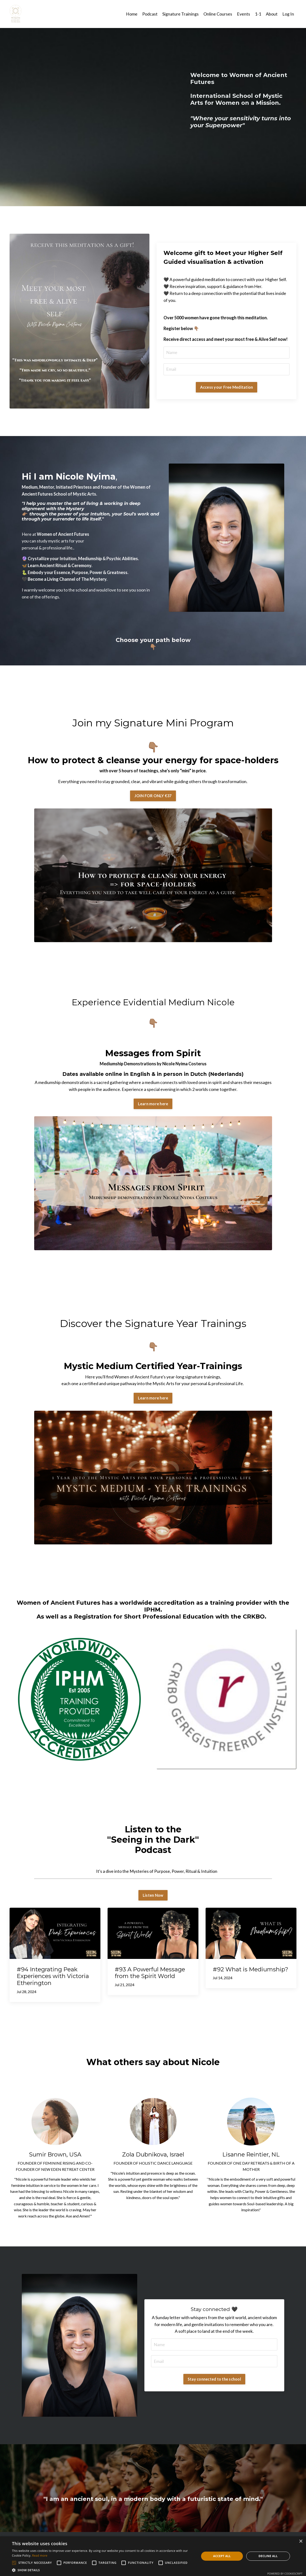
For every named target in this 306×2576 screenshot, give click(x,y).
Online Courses (217, 13)
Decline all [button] (268, 2556)
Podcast (150, 13)
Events (243, 13)
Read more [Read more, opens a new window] (39, 2556)
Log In (288, 13)
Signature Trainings (180, 13)
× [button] (300, 2541)
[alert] (153, 2556)
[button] (103, 2570)
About (272, 13)
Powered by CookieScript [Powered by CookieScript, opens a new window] (284, 2573)
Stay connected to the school (214, 2379)
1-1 (258, 13)
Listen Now (153, 1895)
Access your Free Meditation (226, 387)
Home (131, 13)
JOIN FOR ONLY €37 (152, 795)
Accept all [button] (222, 2556)
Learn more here (153, 1103)
